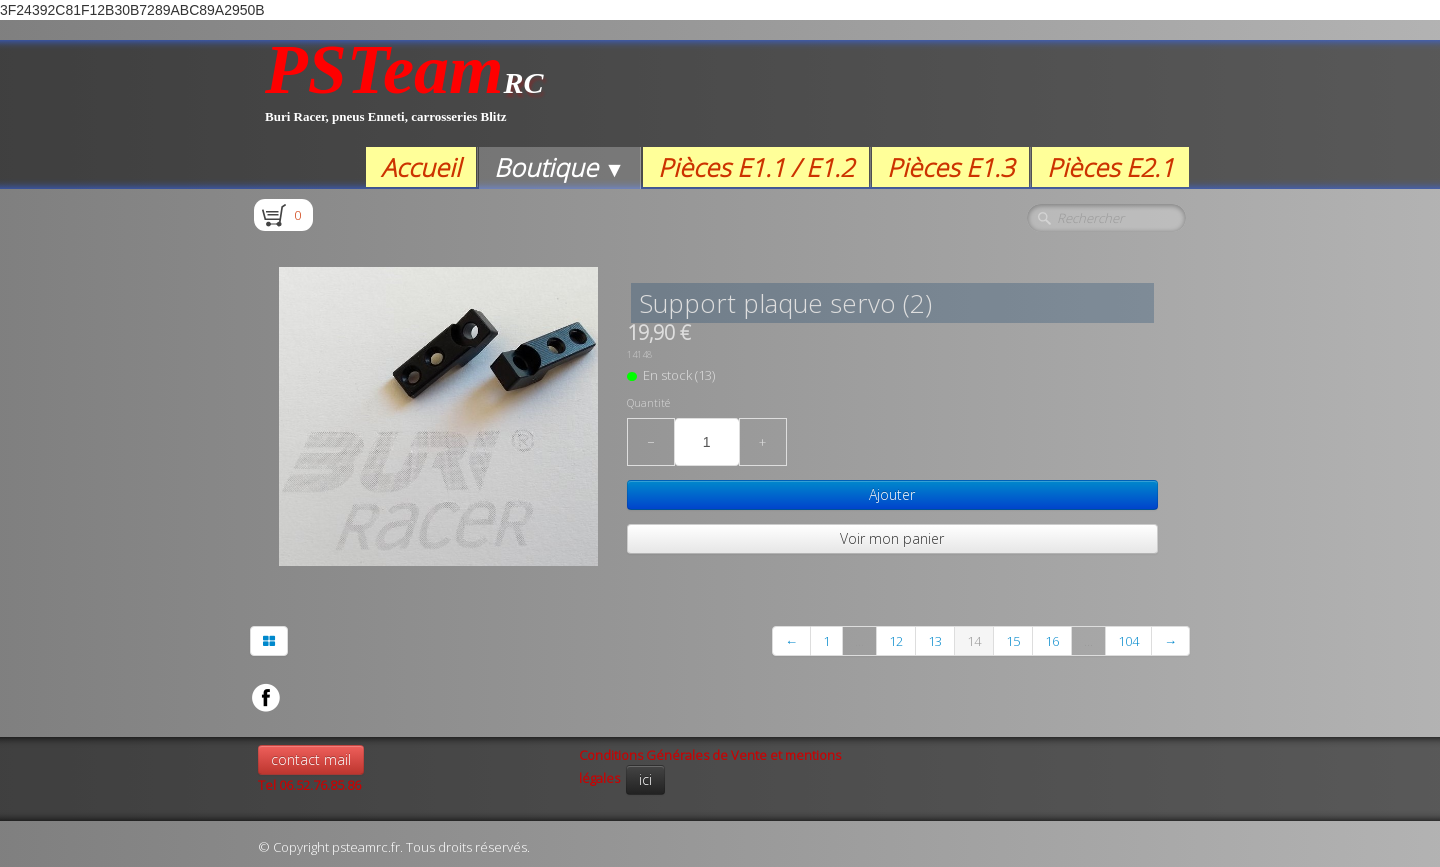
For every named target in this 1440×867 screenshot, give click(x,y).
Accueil (421, 167)
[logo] (404, 93)
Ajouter (892, 494)
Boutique (559, 167)
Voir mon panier (892, 538)
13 (935, 641)
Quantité (648, 403)
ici (645, 779)
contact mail (311, 759)
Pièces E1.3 (950, 167)
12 (896, 641)
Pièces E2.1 (1110, 167)
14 (974, 641)
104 (1128, 641)
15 (1013, 641)
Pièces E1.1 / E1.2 (756, 167)
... (859, 641)
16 (1052, 641)
